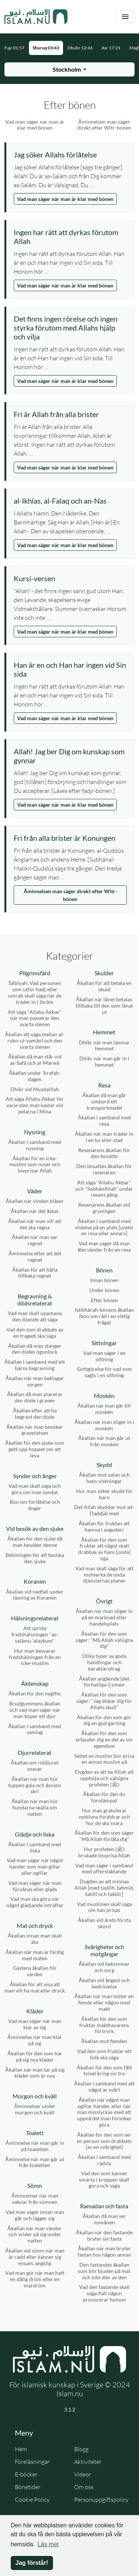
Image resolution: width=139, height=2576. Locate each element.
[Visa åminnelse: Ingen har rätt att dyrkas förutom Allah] (70, 236)
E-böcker (26, 2474)
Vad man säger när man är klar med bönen (65, 199)
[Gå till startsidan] (35, 16)
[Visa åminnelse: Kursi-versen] (70, 578)
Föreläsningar (32, 2461)
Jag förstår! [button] (32, 2563)
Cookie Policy (32, 2499)
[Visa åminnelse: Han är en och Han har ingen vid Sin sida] (70, 669)
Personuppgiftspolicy (101, 2499)
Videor (82, 2474)
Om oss (83, 2487)
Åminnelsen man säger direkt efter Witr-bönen (70, 895)
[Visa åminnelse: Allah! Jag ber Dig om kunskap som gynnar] (70, 756)
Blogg (81, 2449)
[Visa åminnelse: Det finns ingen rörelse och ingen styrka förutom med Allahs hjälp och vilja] (70, 327)
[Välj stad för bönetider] (69, 69)
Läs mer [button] (48, 2544)
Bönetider (27, 2487)
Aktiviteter (88, 2461)
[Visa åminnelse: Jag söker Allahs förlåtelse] (70, 154)
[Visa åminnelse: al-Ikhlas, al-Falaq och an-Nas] (70, 500)
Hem (21, 2449)
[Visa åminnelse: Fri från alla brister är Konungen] (70, 837)
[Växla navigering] (125, 16)
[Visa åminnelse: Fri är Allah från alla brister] (70, 414)
